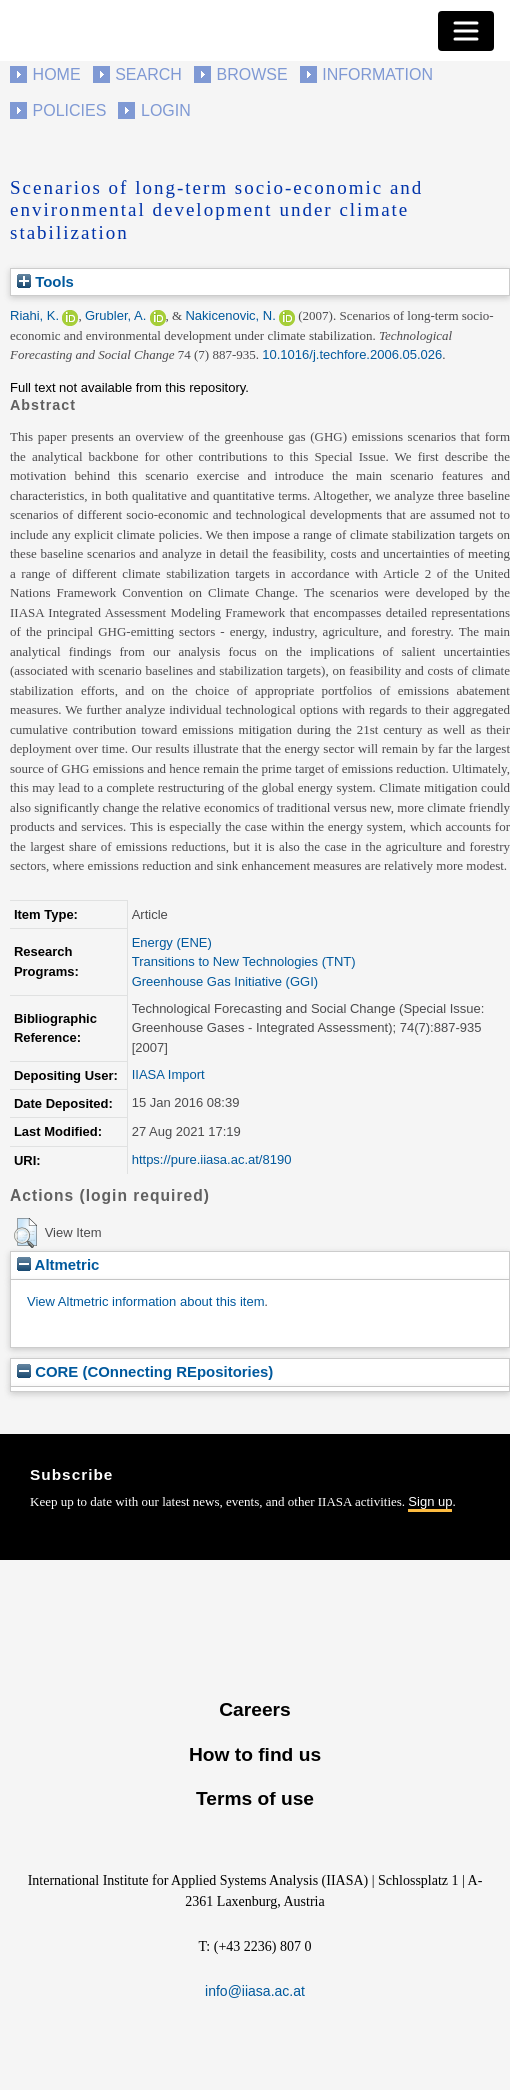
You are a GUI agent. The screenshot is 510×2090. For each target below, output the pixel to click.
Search (148, 74)
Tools (45, 281)
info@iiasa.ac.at (255, 1991)
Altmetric (58, 1264)
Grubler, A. (115, 315)
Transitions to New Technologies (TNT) (244, 961)
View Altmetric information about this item (145, 1301)
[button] (25, 1233)
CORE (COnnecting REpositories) (145, 1371)
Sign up (430, 1501)
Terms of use (255, 1798)
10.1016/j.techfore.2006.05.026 (352, 354)
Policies (70, 110)
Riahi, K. (34, 315)
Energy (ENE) (172, 942)
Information (377, 74)
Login (166, 110)
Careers (254, 1709)
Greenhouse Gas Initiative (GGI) (225, 981)
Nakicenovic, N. (230, 315)
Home (57, 74)
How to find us (255, 1754)
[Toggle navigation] (466, 31)
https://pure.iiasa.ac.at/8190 (212, 1159)
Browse (251, 74)
